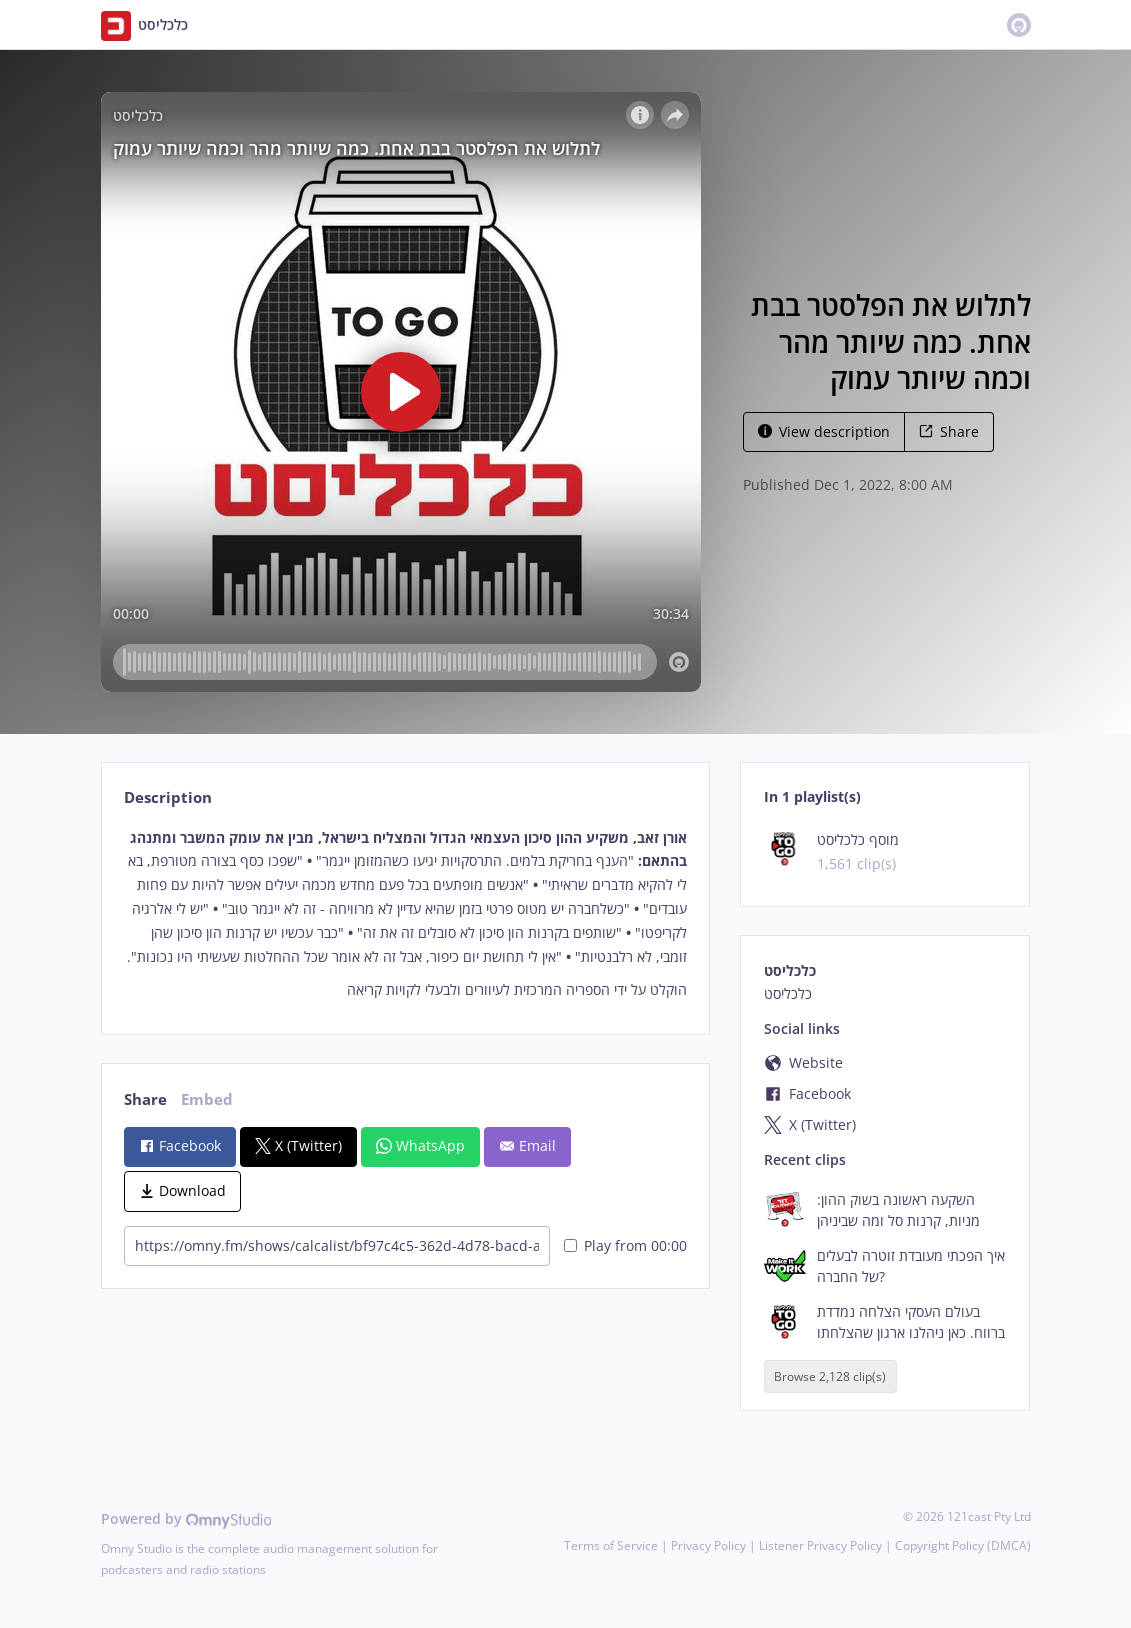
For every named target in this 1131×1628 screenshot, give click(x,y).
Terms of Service (611, 1545)
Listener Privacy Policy (820, 1545)
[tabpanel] (405, 914)
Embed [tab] (207, 1099)
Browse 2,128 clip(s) (830, 1376)
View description (824, 431)
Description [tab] (168, 797)
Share (949, 431)
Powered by (186, 1518)
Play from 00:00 (625, 1245)
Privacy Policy (708, 1545)
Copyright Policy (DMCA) (963, 1545)
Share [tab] (145, 1099)
